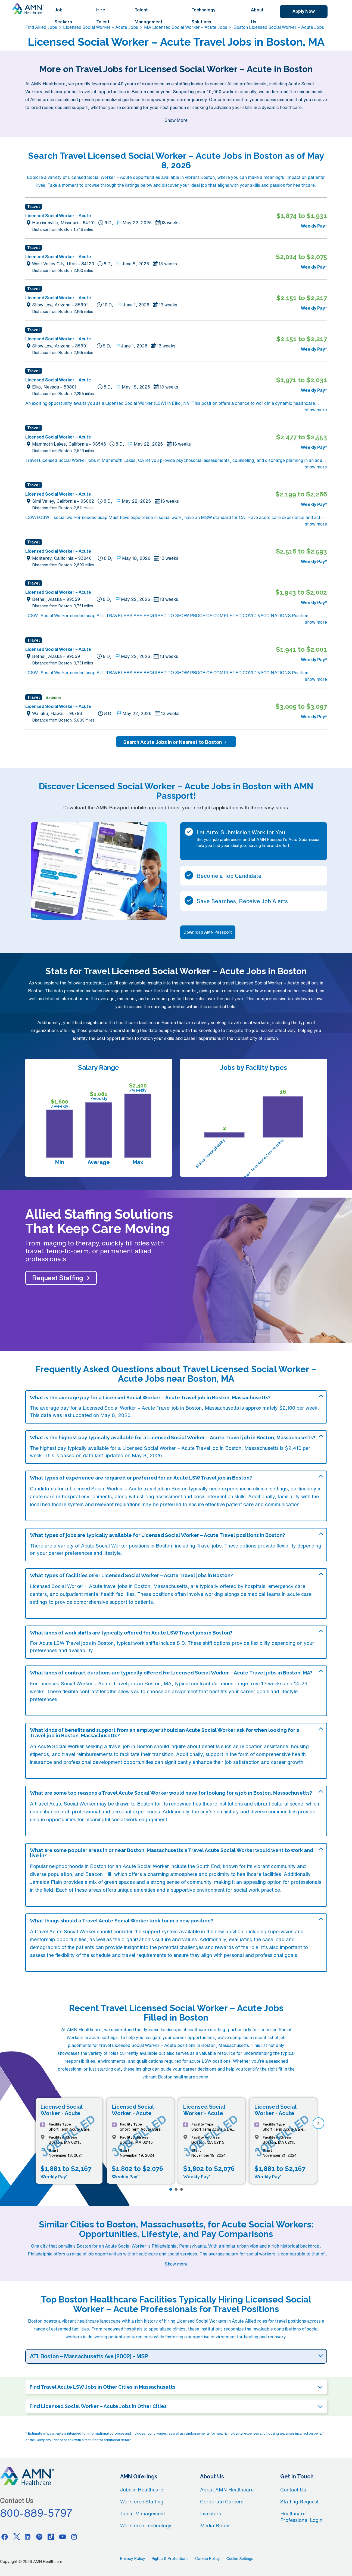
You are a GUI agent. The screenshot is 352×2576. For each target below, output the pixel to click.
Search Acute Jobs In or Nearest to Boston (176, 741)
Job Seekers (63, 16)
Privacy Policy (132, 2559)
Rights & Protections (170, 2559)
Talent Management (149, 16)
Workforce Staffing (141, 2501)
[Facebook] (4, 2536)
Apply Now (303, 11)
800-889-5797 (36, 2513)
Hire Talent (103, 16)
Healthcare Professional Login (301, 2516)
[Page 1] (170, 2189)
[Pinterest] (39, 2536)
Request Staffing (57, 1278)
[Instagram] (74, 2536)
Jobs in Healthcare (141, 2489)
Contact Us (293, 2489)
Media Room (214, 2525)
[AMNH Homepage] (27, 8)
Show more (176, 2264)
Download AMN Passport (207, 932)
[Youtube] (62, 2536)
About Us (257, 16)
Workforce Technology (146, 2525)
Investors (210, 2513)
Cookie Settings (239, 2558)
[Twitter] (16, 2536)
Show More (176, 120)
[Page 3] (181, 2189)
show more (316, 410)
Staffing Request (299, 2501)
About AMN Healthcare (227, 2489)
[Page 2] (176, 2189)
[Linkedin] (27, 2536)
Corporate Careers (221, 2501)
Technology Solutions (203, 16)
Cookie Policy (207, 2559)
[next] (318, 2123)
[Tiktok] (50, 2536)
